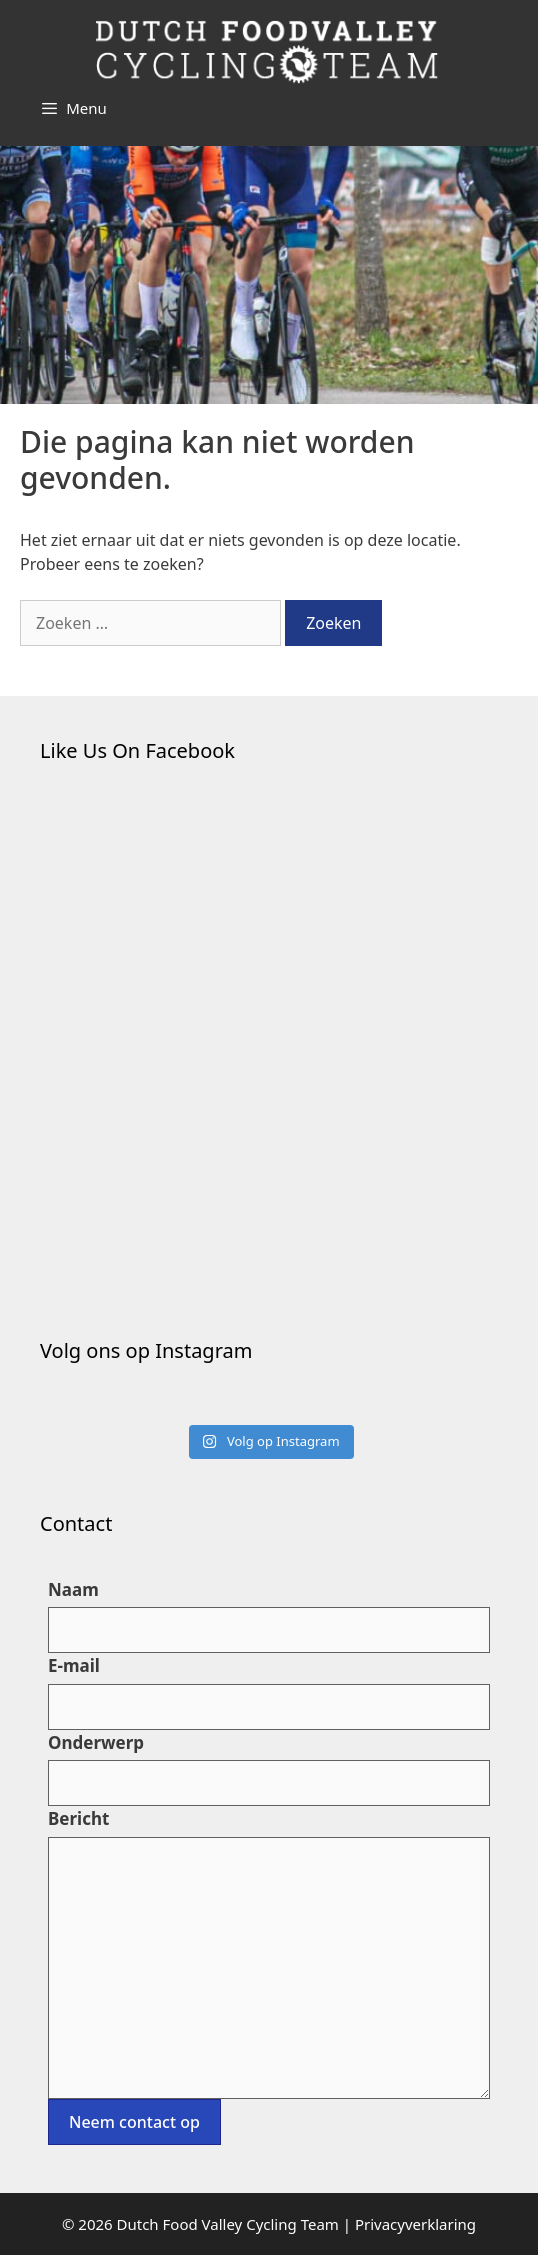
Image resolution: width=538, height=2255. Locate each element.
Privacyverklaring (415, 2224)
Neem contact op (134, 2122)
